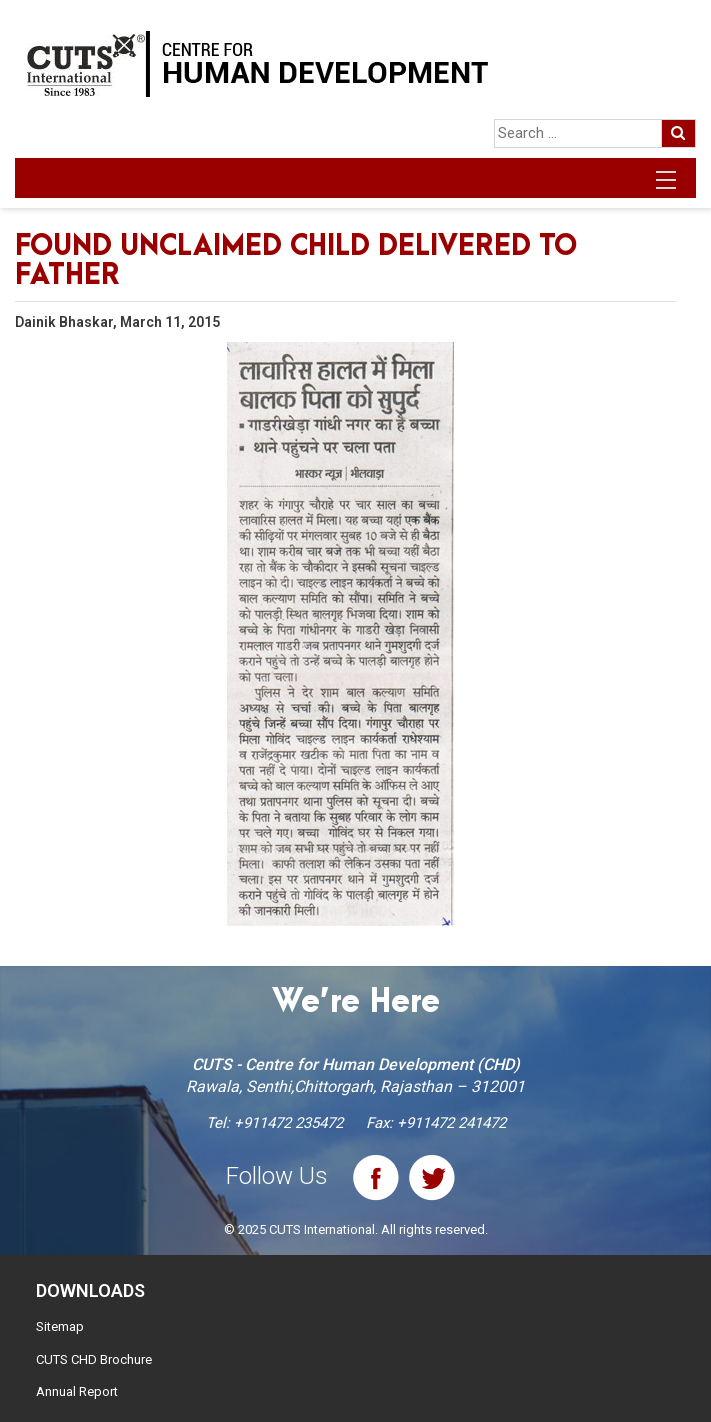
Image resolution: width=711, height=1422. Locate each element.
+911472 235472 (288, 1123)
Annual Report (77, 1391)
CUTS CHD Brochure (94, 1359)
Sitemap (60, 1326)
